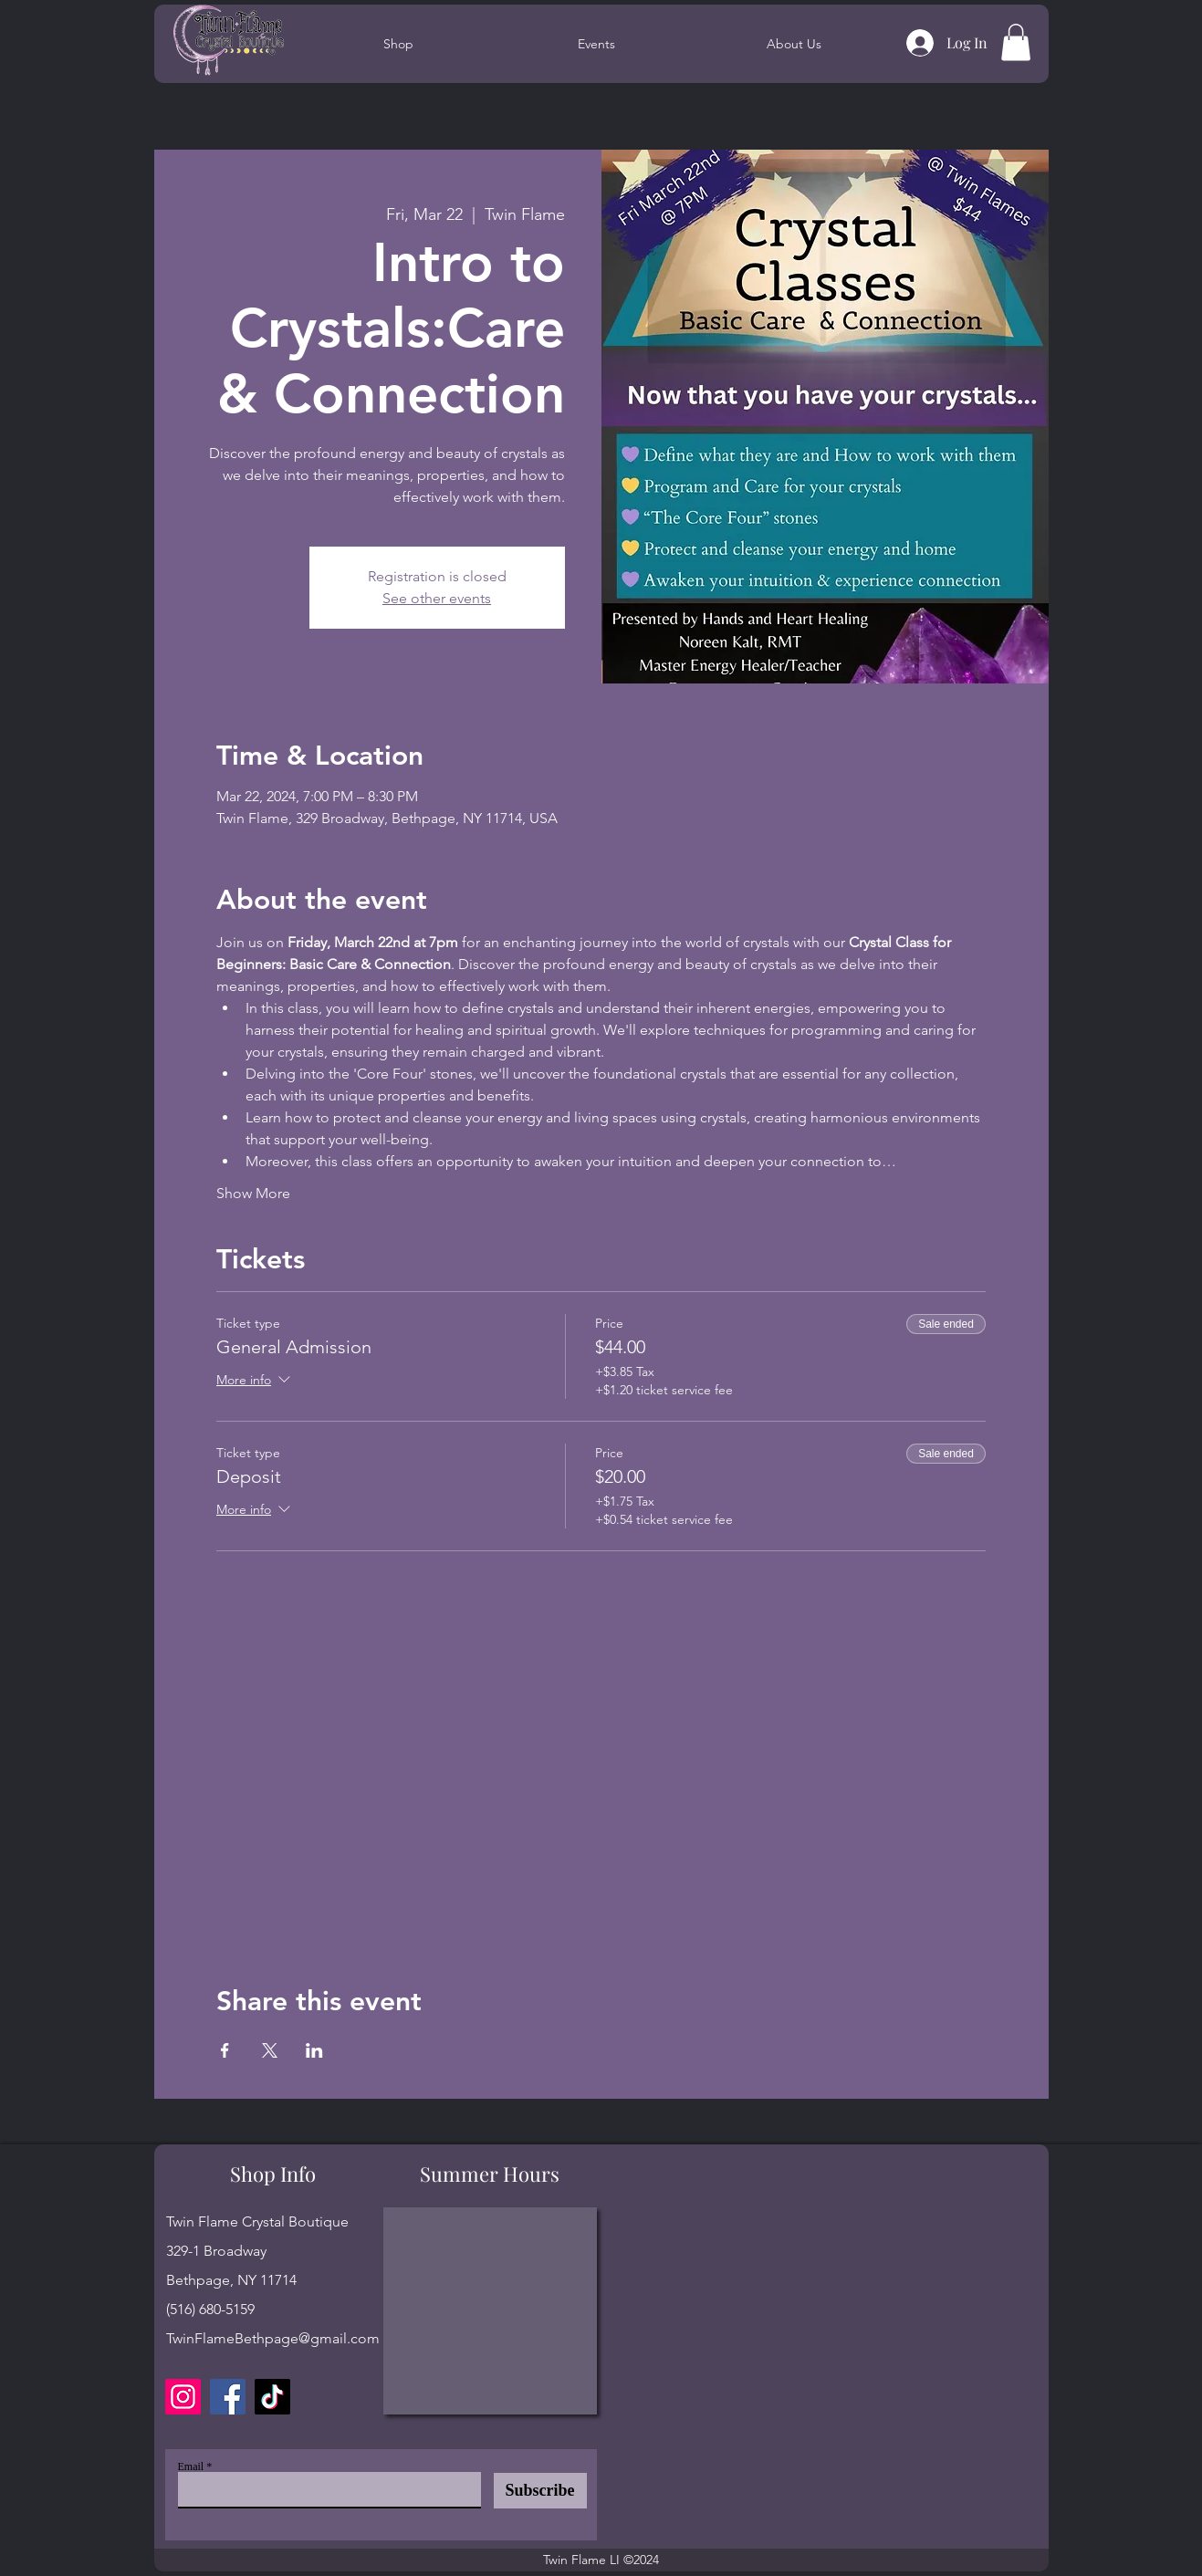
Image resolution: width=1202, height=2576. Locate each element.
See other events (436, 598)
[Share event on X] (269, 2050)
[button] (1015, 42)
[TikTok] (272, 2396)
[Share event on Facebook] (225, 2050)
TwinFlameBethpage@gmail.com (273, 2338)
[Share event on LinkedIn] (314, 2050)
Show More (253, 1193)
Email (191, 2466)
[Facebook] (228, 2396)
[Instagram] (183, 2396)
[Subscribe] (540, 2490)
